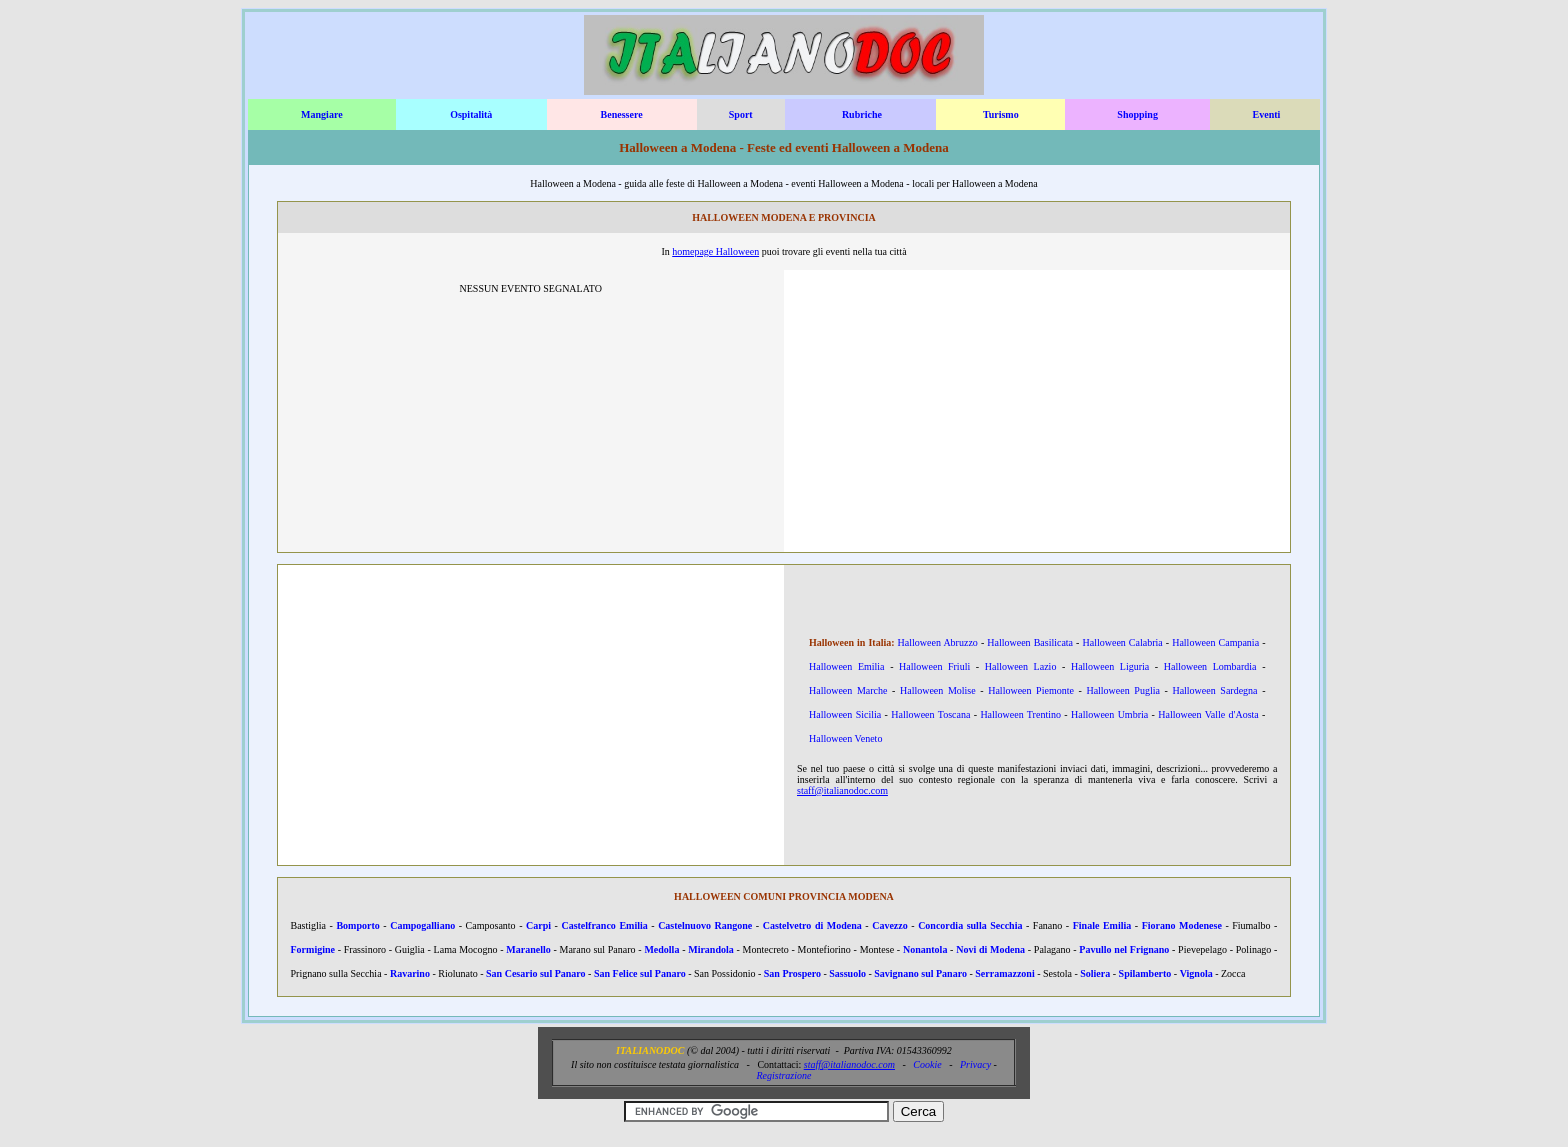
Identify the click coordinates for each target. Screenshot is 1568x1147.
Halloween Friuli (934, 666)
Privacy (975, 1064)
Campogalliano (422, 925)
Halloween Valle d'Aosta (1208, 714)
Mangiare (321, 114)
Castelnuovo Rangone (705, 925)
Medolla (661, 949)
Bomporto (357, 925)
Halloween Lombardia (1210, 666)
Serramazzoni (1004, 973)
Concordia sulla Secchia (970, 925)
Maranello (528, 949)
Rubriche (862, 114)
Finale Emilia (1102, 925)
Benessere (622, 114)
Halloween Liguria (1110, 666)
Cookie (927, 1064)
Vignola (1196, 973)
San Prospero (792, 973)
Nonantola (925, 949)
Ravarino (410, 973)
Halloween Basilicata (1030, 642)
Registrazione (783, 1075)
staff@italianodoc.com (842, 790)
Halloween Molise (938, 690)
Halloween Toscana (930, 714)
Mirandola (711, 949)
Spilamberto (1145, 973)
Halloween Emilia (847, 666)
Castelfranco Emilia (604, 925)
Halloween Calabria (1123, 642)
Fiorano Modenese (1182, 925)
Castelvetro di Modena (812, 925)
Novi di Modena (990, 949)
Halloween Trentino (1020, 714)
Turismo (1001, 114)
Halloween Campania (1215, 642)
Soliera (1095, 973)
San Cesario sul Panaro (536, 973)
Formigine (313, 949)
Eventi (1267, 114)
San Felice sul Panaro (640, 973)
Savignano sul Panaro (920, 973)
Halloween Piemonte (1031, 690)
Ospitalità (471, 114)
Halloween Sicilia (845, 714)
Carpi (538, 925)
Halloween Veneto (845, 738)
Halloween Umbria (1109, 714)
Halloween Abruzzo (938, 642)
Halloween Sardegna (1214, 690)
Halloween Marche (848, 690)
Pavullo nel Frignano (1124, 949)
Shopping (1137, 114)
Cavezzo (890, 925)
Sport (741, 114)
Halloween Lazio (1021, 666)
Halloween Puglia (1122, 690)
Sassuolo (847, 973)
